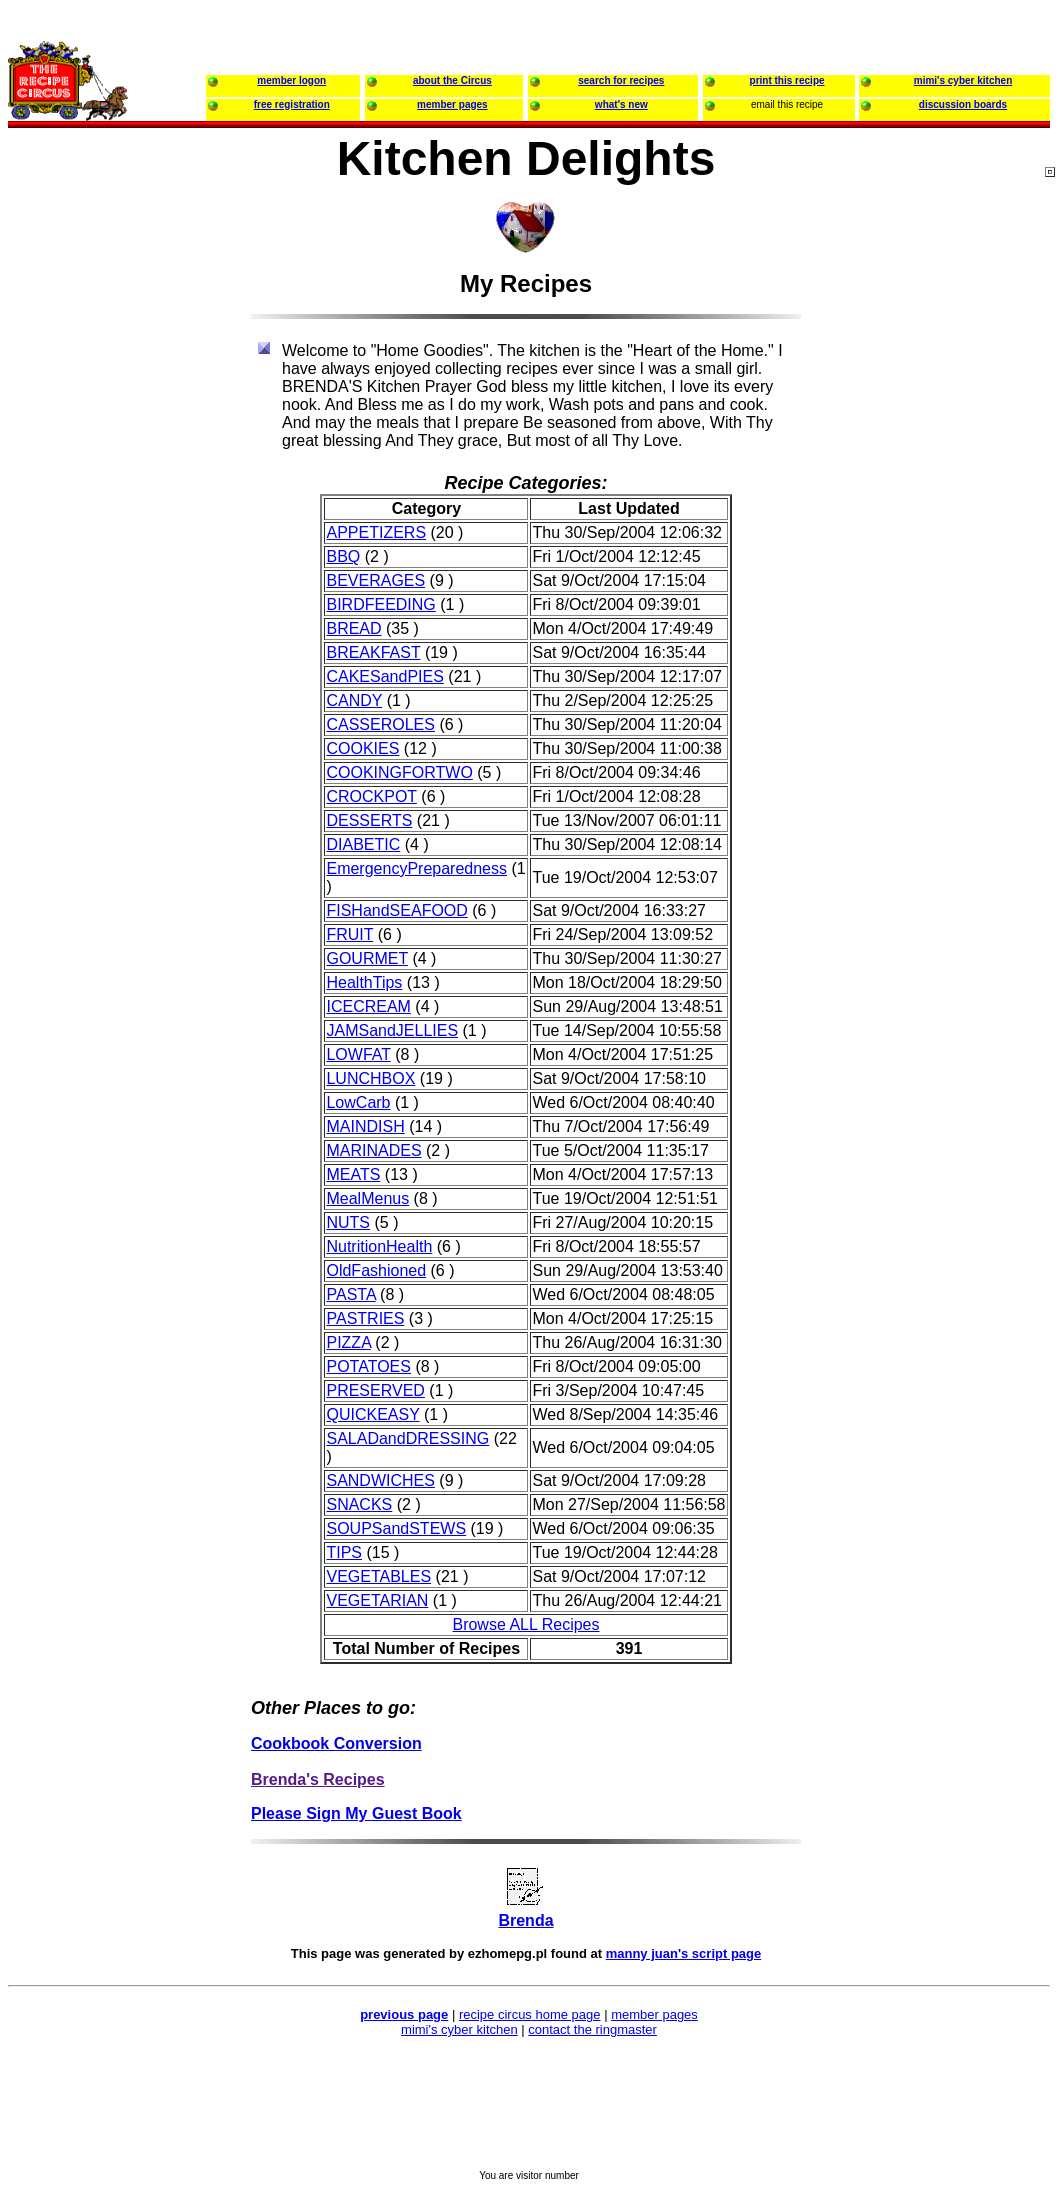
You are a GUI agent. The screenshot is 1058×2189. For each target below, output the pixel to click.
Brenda (525, 1920)
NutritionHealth (379, 1246)
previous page (404, 2014)
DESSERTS (369, 820)
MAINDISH (365, 1126)
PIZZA (348, 1342)
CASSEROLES (380, 724)
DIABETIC (363, 844)
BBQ (343, 556)
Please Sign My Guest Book (356, 1813)
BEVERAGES (375, 580)
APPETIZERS (376, 532)
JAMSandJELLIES (392, 1030)
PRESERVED (375, 1390)
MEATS (353, 1174)
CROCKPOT (371, 796)
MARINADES (373, 1150)
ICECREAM (368, 1006)
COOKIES (362, 748)
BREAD (353, 628)
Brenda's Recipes (318, 1779)
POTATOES (368, 1366)
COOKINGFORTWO (399, 772)
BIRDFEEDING (380, 604)
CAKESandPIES (384, 676)
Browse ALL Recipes (525, 1624)
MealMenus (367, 1198)
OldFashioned (376, 1270)
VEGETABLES (378, 1576)
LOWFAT (358, 1054)
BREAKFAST (373, 652)
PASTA (350, 1294)
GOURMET (366, 958)
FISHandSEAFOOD (396, 910)
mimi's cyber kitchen (459, 2029)
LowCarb (358, 1102)
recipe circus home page (530, 2014)
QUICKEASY (372, 1414)
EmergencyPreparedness (416, 868)
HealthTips (364, 982)
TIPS (344, 1552)
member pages (654, 2014)
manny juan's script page (684, 1953)
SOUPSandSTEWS (396, 1528)
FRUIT (349, 934)
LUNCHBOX (370, 1078)
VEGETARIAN (377, 1600)
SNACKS (359, 1504)
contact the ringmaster (592, 2029)
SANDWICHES (380, 1480)
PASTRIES (365, 1318)
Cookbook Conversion (336, 1743)
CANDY (354, 700)
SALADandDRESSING (407, 1438)
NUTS (348, 1222)
